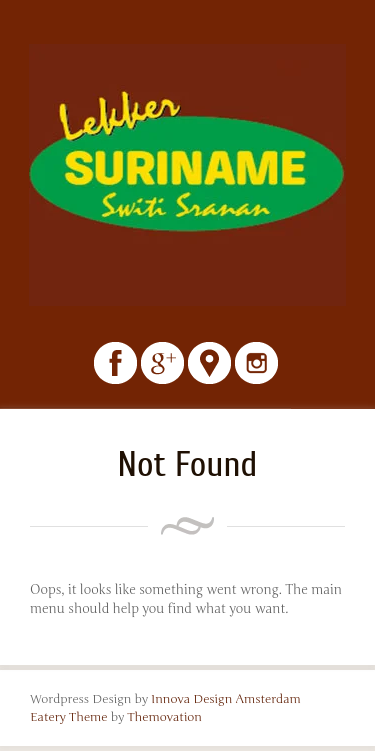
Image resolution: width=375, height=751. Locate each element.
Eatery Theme (69, 717)
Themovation (164, 717)
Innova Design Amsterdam (226, 699)
